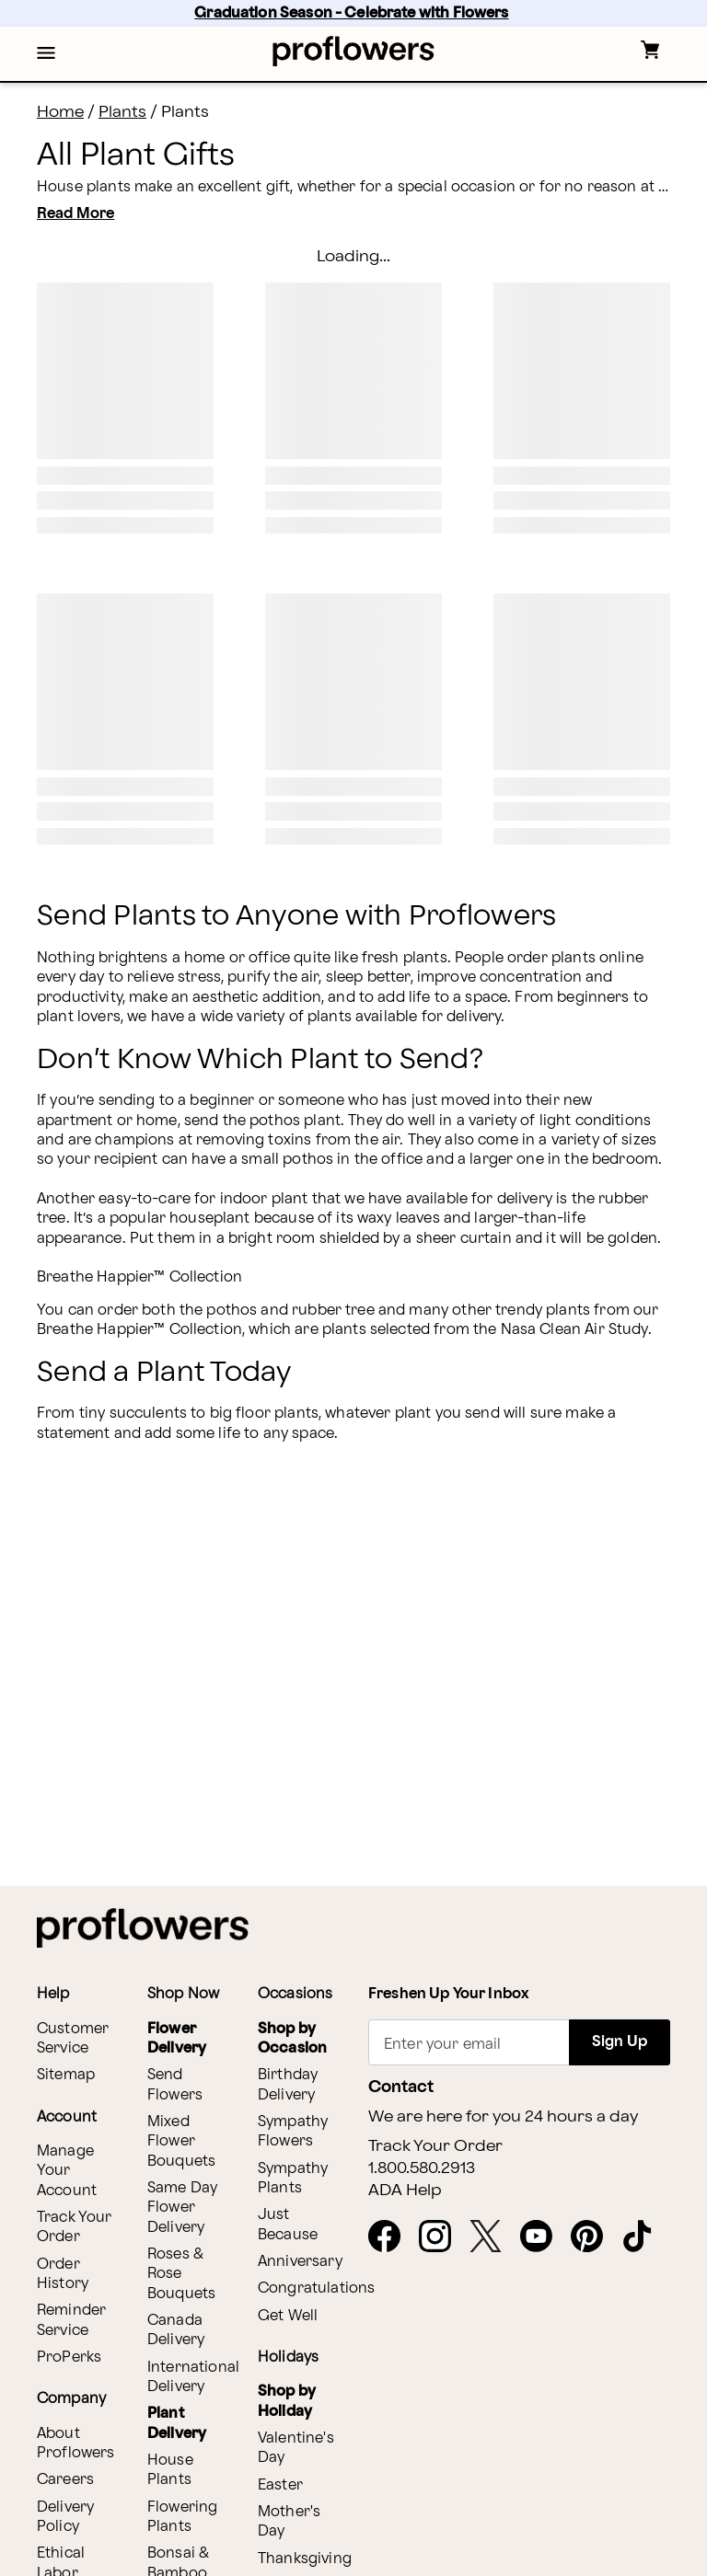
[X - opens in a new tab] (492, 2237)
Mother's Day (289, 2521)
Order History (62, 2274)
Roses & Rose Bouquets (181, 2274)
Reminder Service (71, 2320)
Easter (280, 2485)
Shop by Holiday (287, 2401)
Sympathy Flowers (293, 2131)
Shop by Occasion (292, 2038)
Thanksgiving (305, 2559)
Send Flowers (175, 2084)
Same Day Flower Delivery (182, 2208)
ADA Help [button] (405, 2190)
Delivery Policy (65, 2517)
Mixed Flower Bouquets (181, 2141)
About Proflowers (76, 2443)
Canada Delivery (175, 2330)
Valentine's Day (296, 2448)
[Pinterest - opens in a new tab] (594, 2237)
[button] (46, 54)
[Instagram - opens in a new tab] (442, 2237)
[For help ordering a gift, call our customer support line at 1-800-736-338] (354, 51)
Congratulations (316, 2288)
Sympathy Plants (293, 2178)
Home (60, 112)
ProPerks (69, 2357)
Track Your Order (74, 2227)
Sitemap (66, 2075)
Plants (122, 112)
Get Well (288, 2316)
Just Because (288, 2224)
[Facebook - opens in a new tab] (391, 2237)
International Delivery (193, 2377)
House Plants (170, 2470)
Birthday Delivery (288, 2084)
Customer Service (73, 2038)
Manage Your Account (67, 2171)
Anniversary (300, 2262)
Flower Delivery (176, 2038)
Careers (65, 2480)
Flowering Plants (182, 2517)
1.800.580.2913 (421, 2168)
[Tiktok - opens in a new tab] (644, 2237)
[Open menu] (46, 54)
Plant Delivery (176, 2423)
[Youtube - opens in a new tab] (543, 2237)
